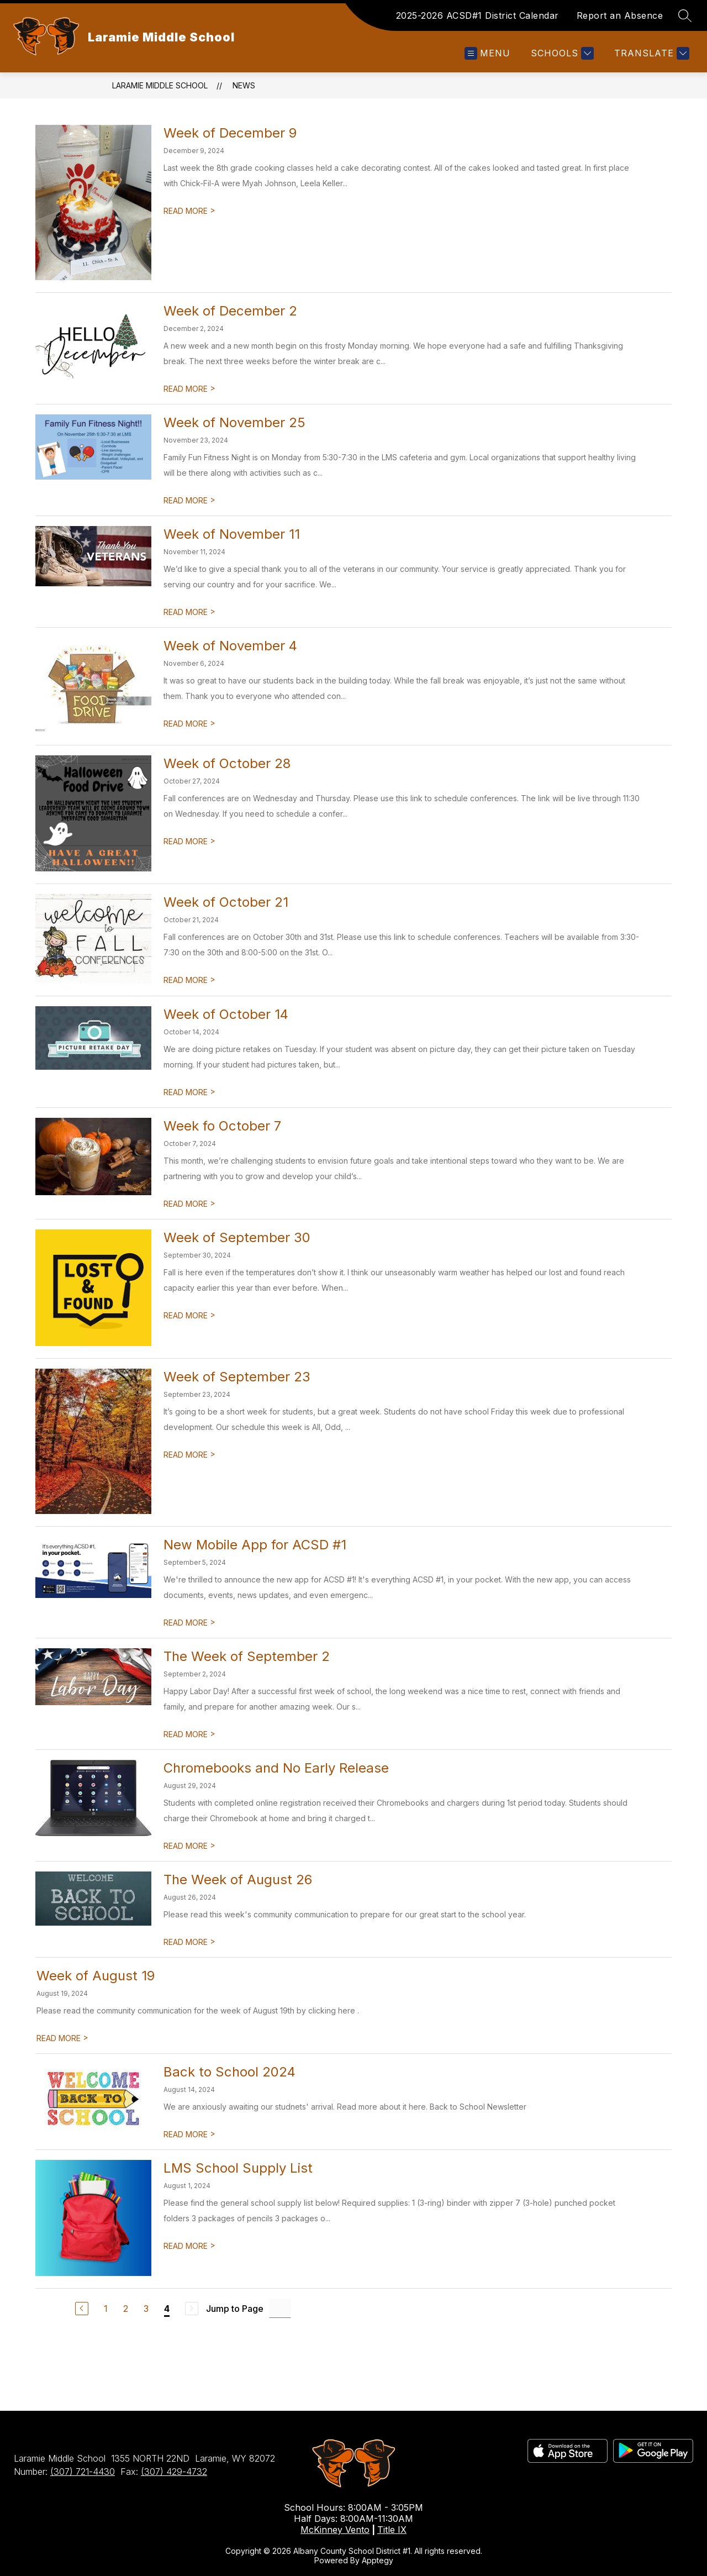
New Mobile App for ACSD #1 (254, 1545)
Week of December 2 (230, 311)
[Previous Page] (81, 2308)
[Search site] (685, 15)
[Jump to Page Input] (280, 2308)
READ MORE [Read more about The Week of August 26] (189, 1942)
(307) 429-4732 (174, 2471)
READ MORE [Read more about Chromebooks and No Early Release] (189, 1845)
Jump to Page (234, 2308)
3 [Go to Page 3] (146, 2308)
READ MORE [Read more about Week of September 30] (189, 1315)
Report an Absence (620, 15)
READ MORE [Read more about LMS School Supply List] (189, 2246)
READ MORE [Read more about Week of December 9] (189, 210)
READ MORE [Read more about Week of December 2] (189, 388)
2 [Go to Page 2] (125, 2308)
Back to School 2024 (229, 2072)
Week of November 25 (234, 422)
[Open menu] (487, 53)
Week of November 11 (231, 534)
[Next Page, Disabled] (191, 2308)
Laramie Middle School (160, 85)
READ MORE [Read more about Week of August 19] (62, 2038)
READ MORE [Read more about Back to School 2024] (189, 2134)
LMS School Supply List (238, 2168)
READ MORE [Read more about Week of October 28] (189, 841)
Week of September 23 (236, 1377)
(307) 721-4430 (82, 2471)
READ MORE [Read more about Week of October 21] (189, 980)
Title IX (392, 2529)
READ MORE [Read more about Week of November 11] (189, 612)
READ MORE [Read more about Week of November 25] (189, 500)
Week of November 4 (230, 646)
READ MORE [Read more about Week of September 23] (189, 1454)
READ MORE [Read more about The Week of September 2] (189, 1734)
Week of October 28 (227, 763)
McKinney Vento (335, 2529)
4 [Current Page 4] (167, 2308)
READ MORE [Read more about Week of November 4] (189, 723)
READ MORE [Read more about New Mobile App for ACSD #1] (189, 1622)
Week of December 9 (230, 133)
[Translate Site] (650, 53)
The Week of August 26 (237, 1879)
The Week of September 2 (246, 1656)
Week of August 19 (95, 1976)
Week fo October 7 (222, 1126)
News (244, 85)
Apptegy (377, 2560)
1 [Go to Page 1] (106, 2308)
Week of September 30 (236, 1237)
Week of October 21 (225, 902)
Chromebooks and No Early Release (276, 1768)
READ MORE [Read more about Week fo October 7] (189, 1203)
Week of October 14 (225, 1014)
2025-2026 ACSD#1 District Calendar (477, 15)
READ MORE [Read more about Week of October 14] (189, 1092)
